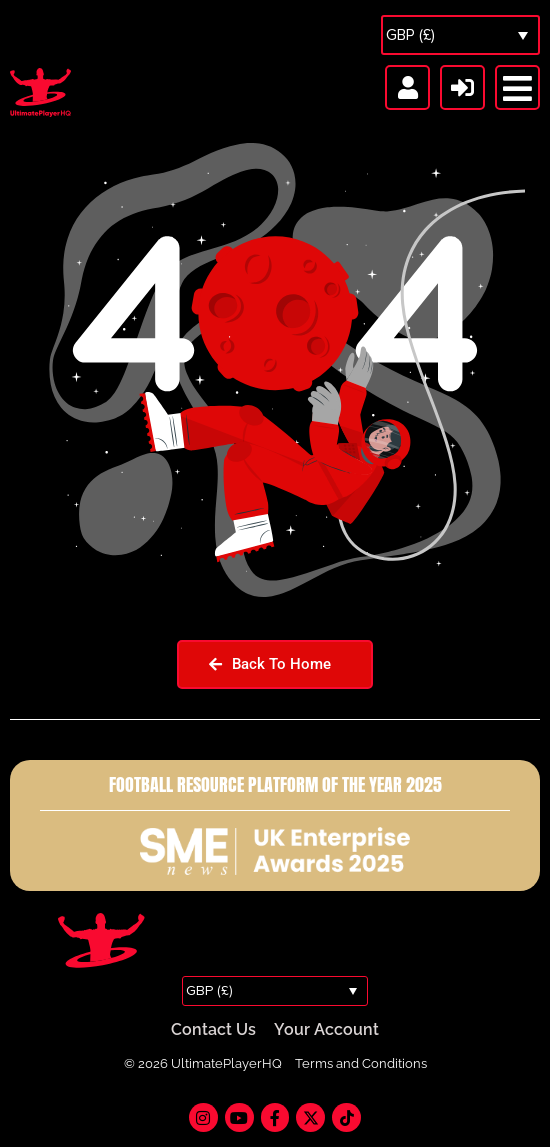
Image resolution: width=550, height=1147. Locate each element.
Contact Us (213, 1029)
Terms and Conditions (361, 1063)
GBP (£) (410, 35)
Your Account (326, 1029)
